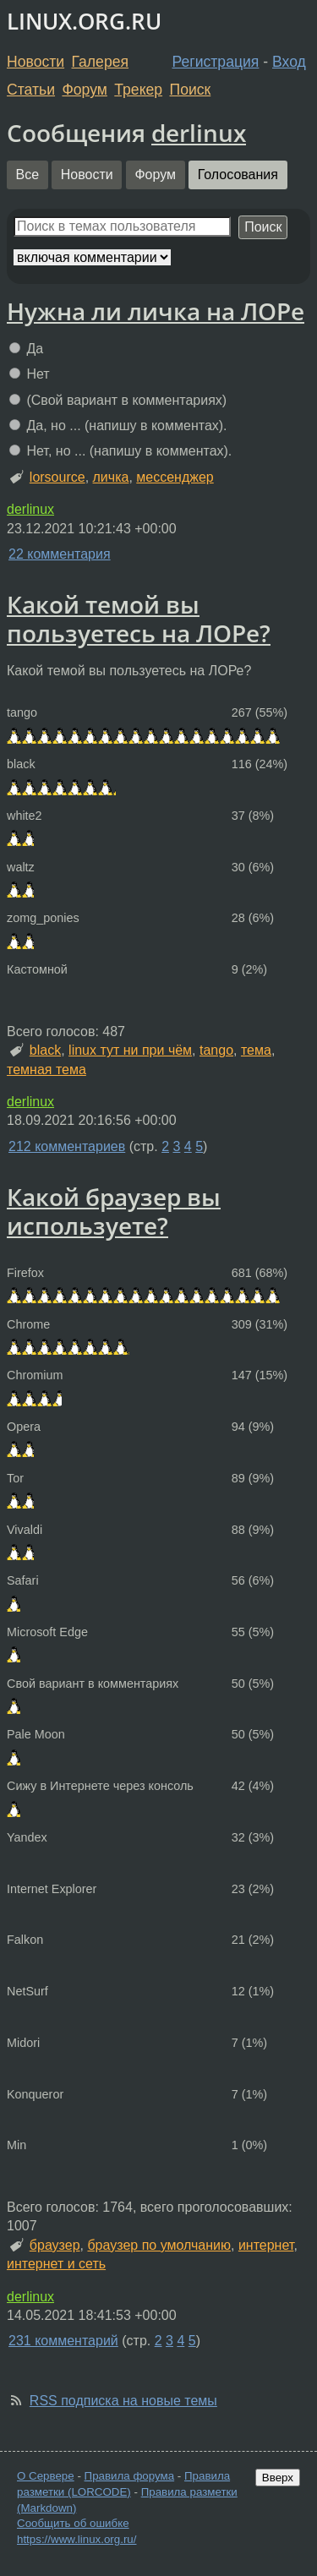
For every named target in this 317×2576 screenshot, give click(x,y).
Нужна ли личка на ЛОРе (155, 311)
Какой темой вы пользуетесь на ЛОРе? (139, 618)
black (45, 1050)
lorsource (57, 477)
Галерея (100, 61)
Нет (29, 374)
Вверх (277, 2477)
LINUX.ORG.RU (84, 21)
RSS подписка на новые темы (123, 2400)
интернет (265, 2245)
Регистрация (216, 61)
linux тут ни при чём (130, 1050)
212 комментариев (66, 1146)
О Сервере (45, 2476)
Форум (84, 89)
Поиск (190, 89)
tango (216, 1050)
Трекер (138, 89)
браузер (55, 2245)
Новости (35, 61)
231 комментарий (63, 2340)
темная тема (46, 1069)
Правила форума (130, 2476)
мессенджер (174, 477)
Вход (289, 61)
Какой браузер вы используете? (114, 1211)
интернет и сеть (56, 2264)
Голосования (238, 174)
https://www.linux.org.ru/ (76, 2539)
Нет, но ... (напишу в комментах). (120, 451)
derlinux (198, 133)
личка (111, 477)
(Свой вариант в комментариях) (118, 400)
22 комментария (59, 554)
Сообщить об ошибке (73, 2523)
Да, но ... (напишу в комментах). (118, 425)
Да (26, 348)
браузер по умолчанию (159, 2245)
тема (256, 1050)
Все (28, 174)
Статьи (31, 89)
